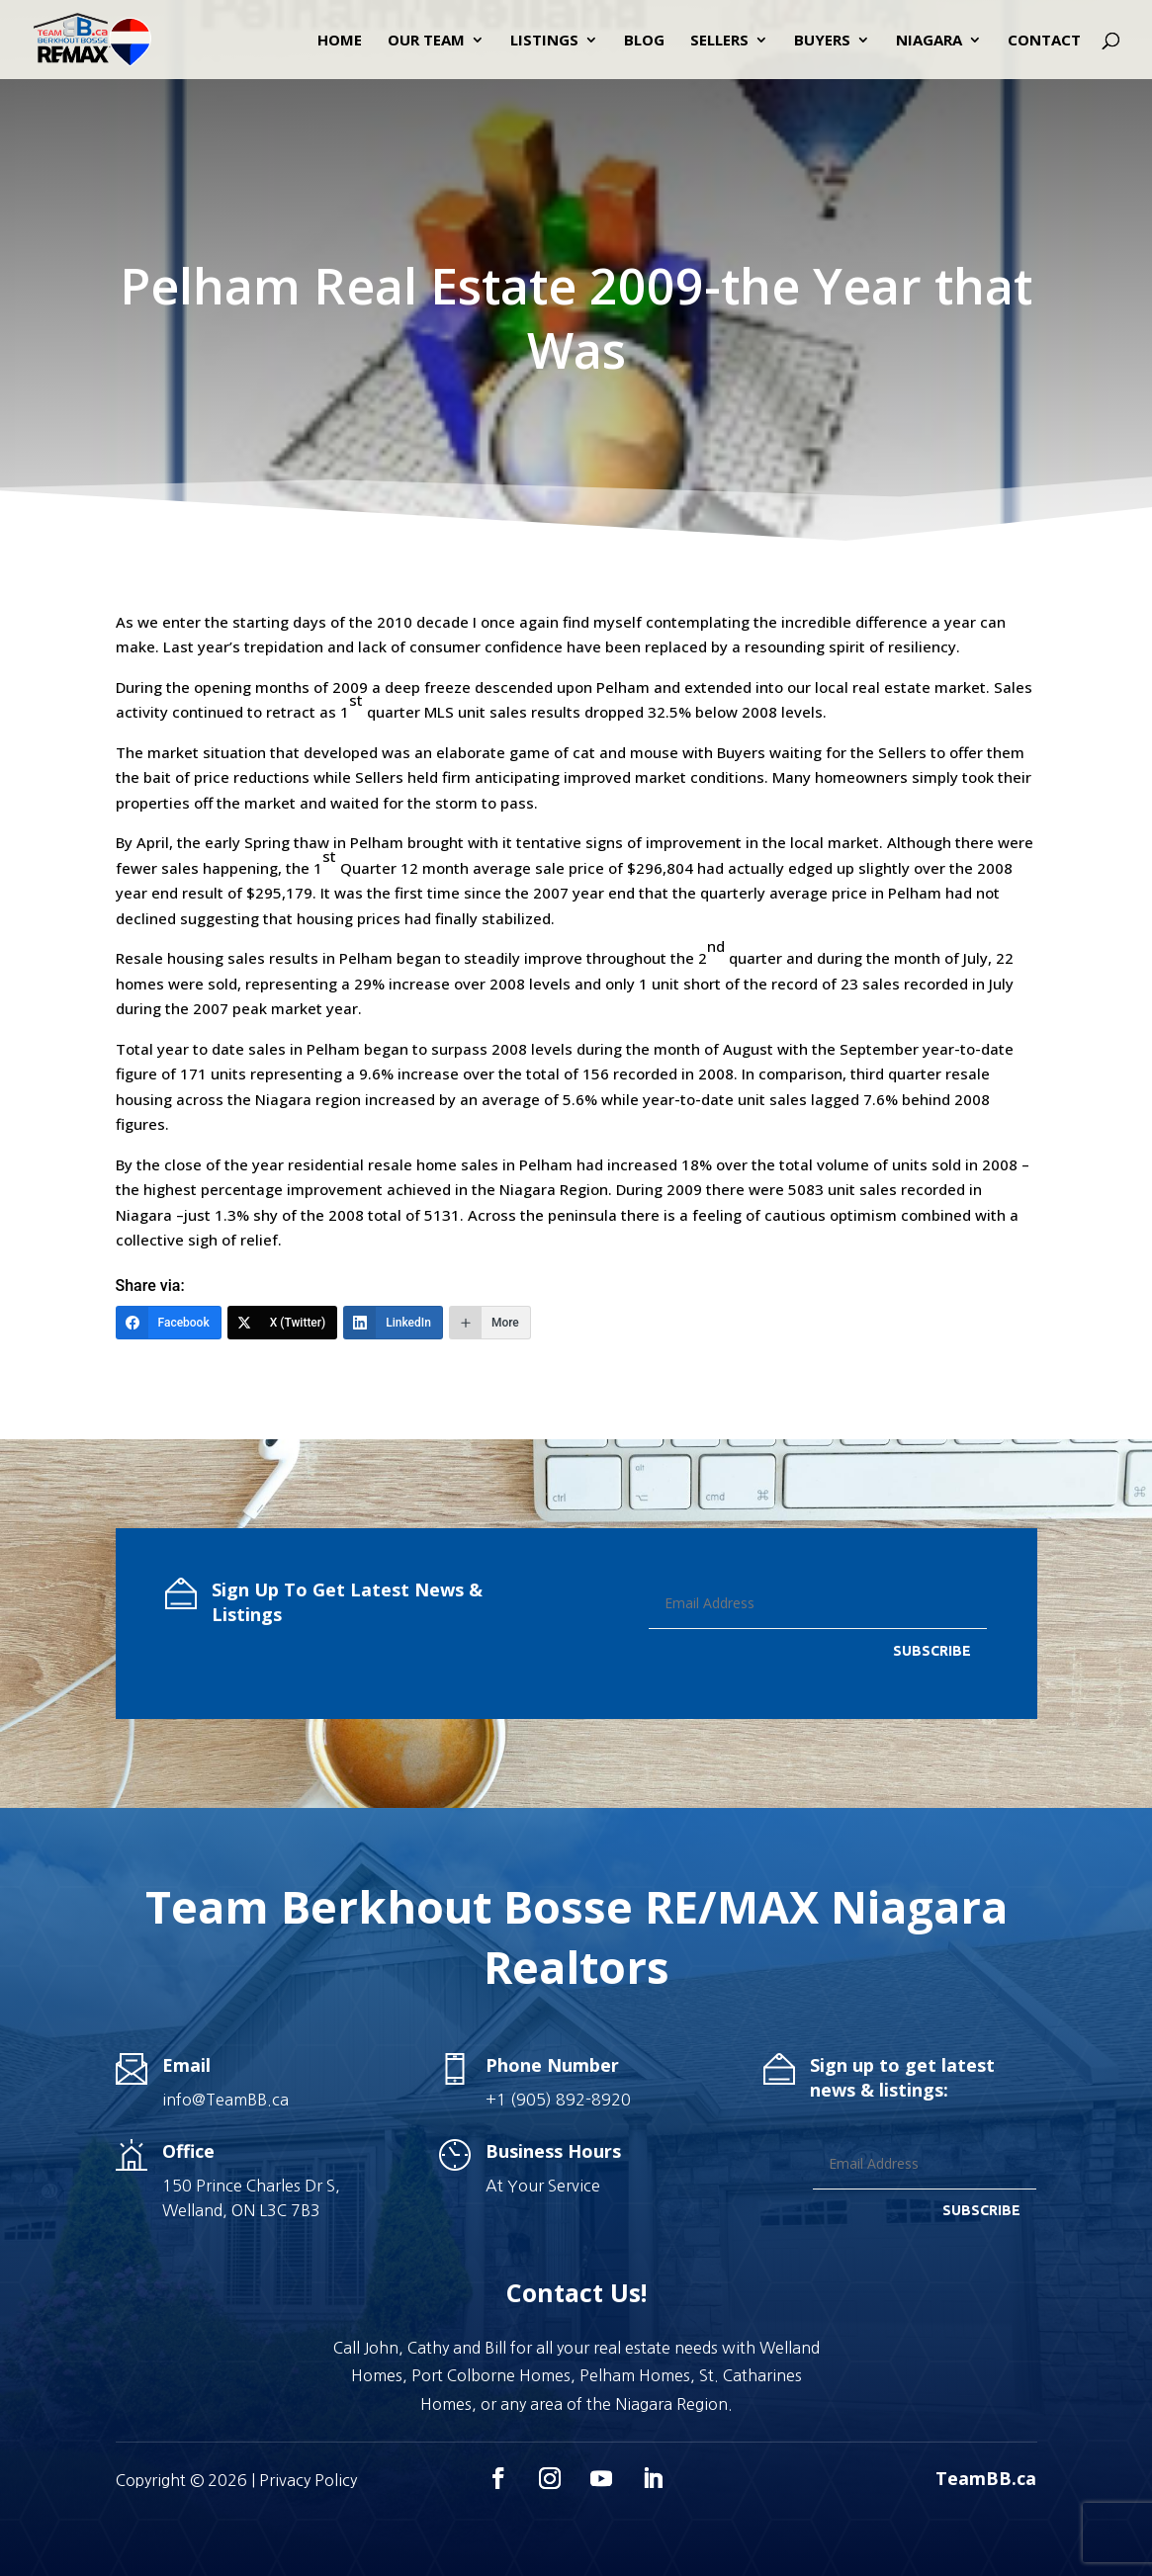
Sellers (719, 41)
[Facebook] (169, 1322)
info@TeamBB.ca (225, 2099)
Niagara (929, 41)
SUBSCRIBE (932, 1651)
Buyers (822, 41)
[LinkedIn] (393, 1322)
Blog (644, 41)
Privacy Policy (308, 2480)
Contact (1044, 41)
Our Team (426, 41)
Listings (544, 41)
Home (339, 41)
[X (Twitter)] (282, 1322)
